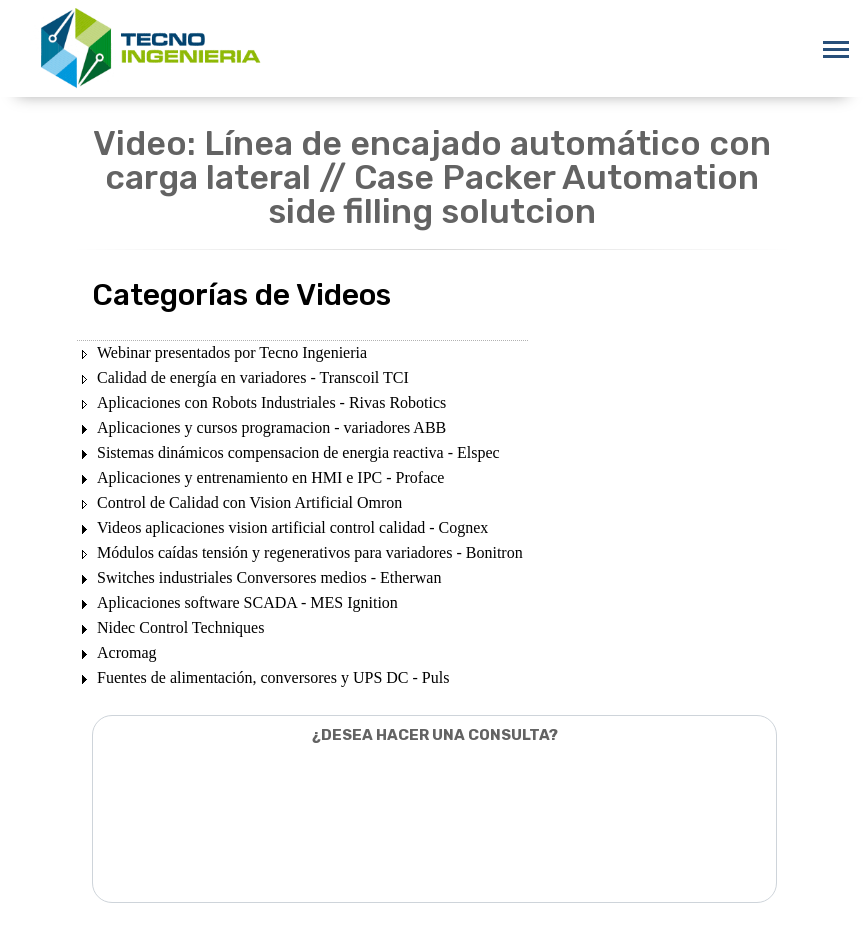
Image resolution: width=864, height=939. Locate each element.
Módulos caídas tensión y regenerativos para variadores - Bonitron (310, 552)
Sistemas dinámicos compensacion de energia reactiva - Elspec (298, 452)
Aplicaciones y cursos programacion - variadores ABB (271, 427)
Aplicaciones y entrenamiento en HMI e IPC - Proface (270, 477)
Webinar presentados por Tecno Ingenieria (232, 352)
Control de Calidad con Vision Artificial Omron (249, 502)
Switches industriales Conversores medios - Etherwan (269, 577)
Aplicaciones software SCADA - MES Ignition (247, 602)
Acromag (127, 652)
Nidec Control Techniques (180, 627)
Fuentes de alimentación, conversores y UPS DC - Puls (273, 677)
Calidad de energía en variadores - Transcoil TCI (253, 377)
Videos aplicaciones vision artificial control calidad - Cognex (292, 527)
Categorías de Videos (241, 295)
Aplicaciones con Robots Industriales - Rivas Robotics (271, 402)
